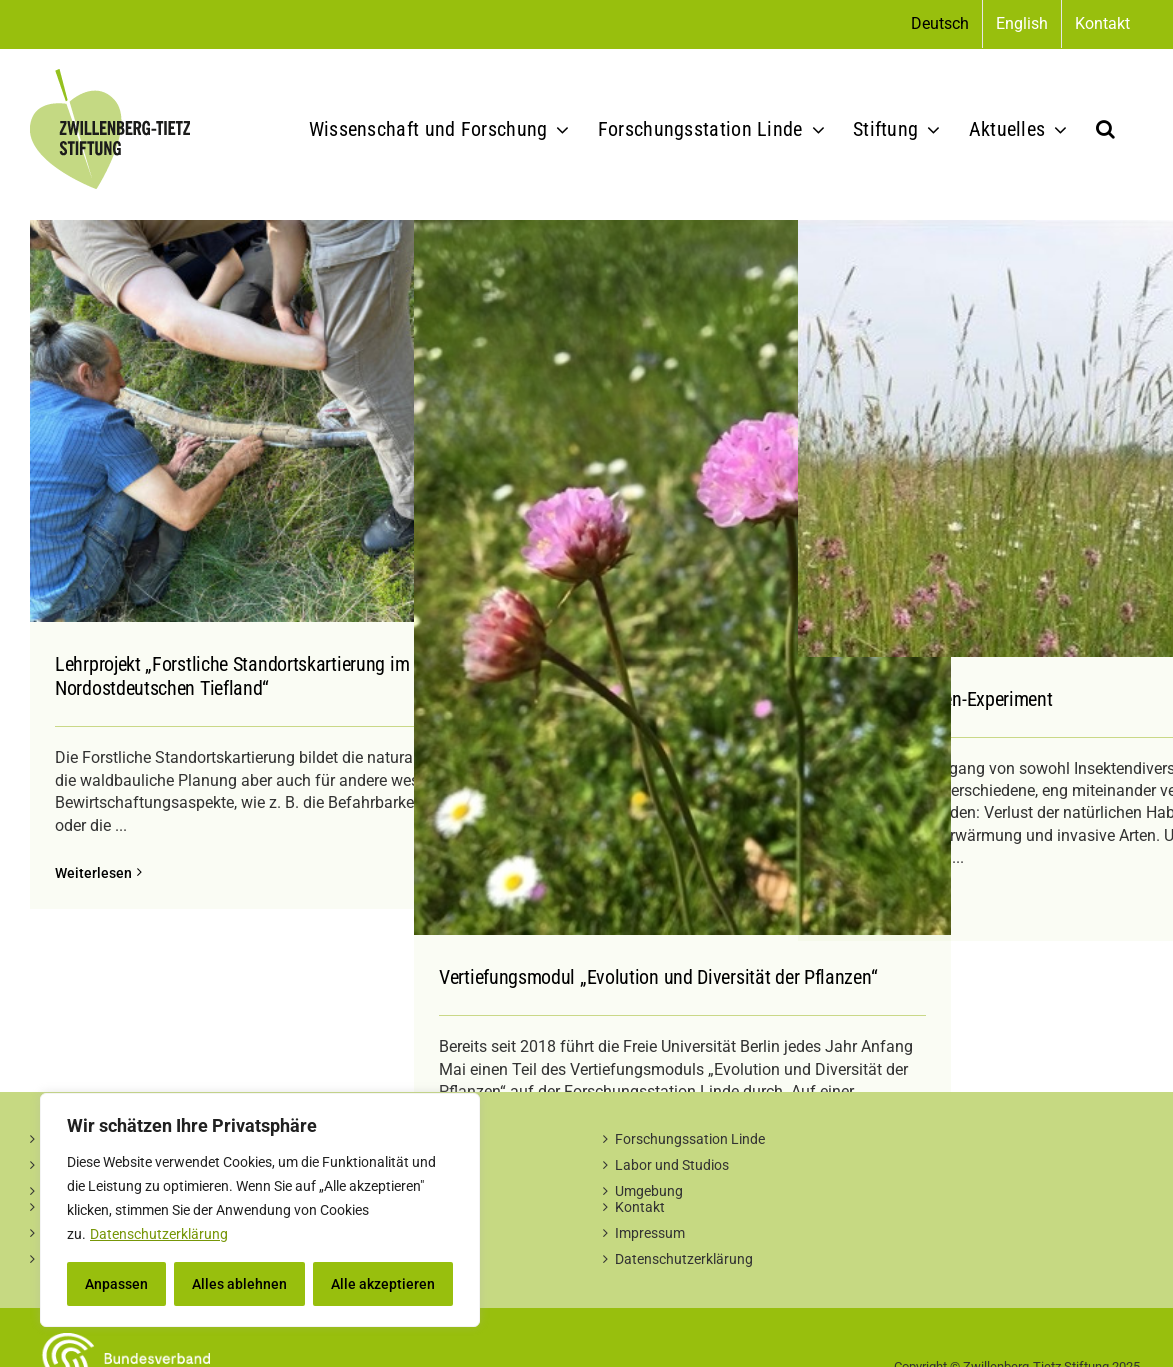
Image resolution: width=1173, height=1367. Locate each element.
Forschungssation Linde (690, 1139)
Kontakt (640, 1207)
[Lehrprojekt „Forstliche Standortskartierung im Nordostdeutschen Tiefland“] (298, 421)
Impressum (650, 1233)
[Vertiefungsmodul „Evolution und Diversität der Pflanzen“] (682, 577)
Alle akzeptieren (383, 1284)
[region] (260, 1210)
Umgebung (649, 1191)
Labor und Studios (672, 1165)
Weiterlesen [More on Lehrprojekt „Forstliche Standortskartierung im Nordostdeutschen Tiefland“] (93, 873)
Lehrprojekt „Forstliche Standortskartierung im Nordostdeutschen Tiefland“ (232, 676)
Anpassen (116, 1284)
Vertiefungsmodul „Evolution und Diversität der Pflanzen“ (658, 977)
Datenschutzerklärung (159, 1234)
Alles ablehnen (239, 1284)
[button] (1105, 129)
